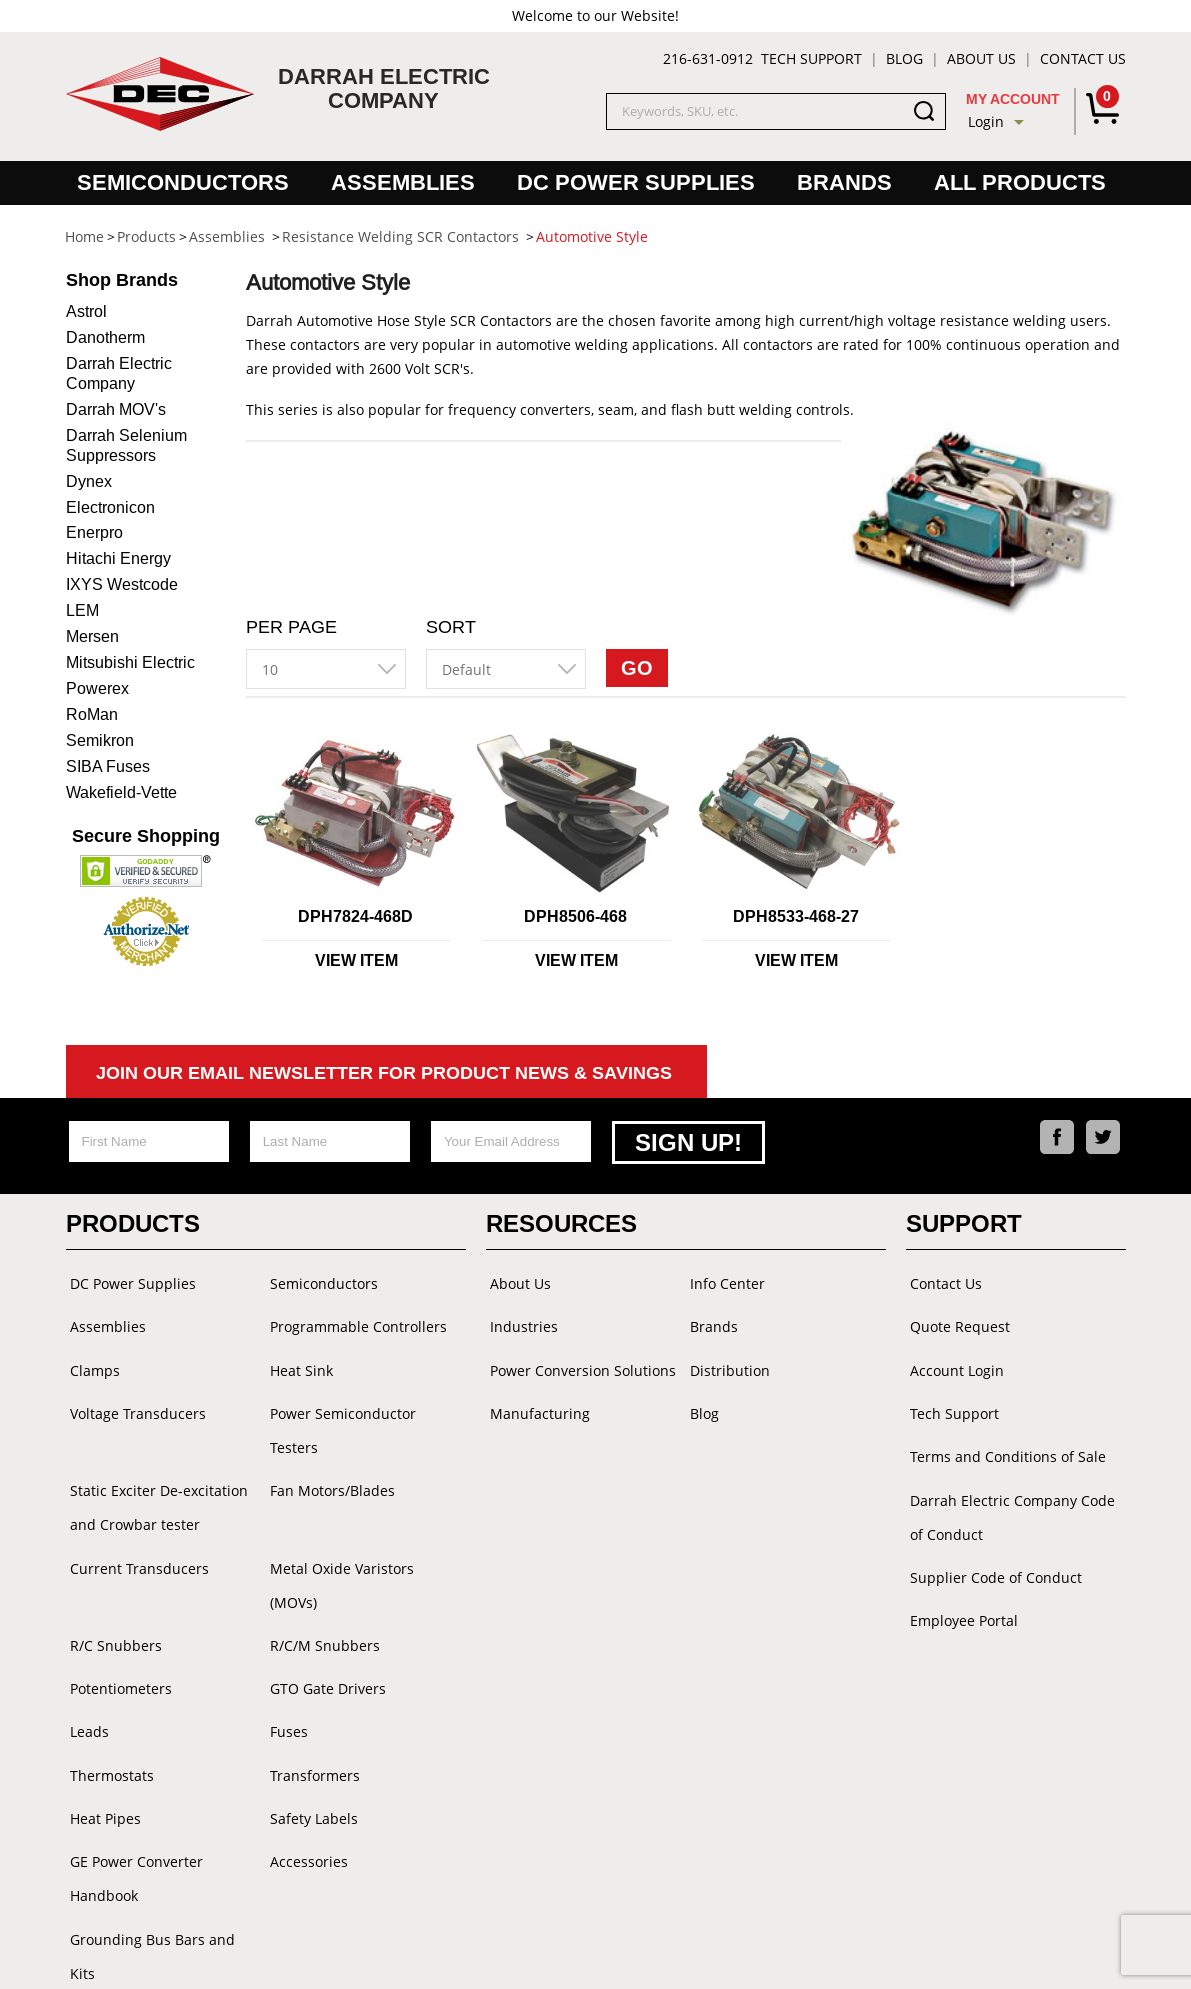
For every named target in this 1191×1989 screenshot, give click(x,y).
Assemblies (403, 182)
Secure (146, 836)
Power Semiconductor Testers (339, 1416)
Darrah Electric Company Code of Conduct (1008, 1496)
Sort (451, 627)
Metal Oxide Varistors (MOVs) (363, 1547)
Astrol (86, 311)
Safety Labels (310, 1747)
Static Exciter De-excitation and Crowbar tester (155, 1490)
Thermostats (108, 1707)
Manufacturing (536, 1399)
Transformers (311, 1707)
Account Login (953, 1359)
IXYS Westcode (122, 584)
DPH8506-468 (575, 916)
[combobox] (326, 669)
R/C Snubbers (112, 1587)
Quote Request (956, 1319)
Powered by (728, 1953)
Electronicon (110, 507)
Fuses (285, 1667)
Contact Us (1083, 58)
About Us (981, 58)
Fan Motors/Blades (328, 1473)
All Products (1020, 182)
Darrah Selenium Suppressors (126, 445)
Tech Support (811, 58)
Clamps (91, 1359)
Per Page (291, 627)
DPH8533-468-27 (796, 916)
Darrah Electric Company (119, 373)
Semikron (100, 740)
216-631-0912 (708, 58)
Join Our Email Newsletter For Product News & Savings (384, 1073)
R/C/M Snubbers (321, 1587)
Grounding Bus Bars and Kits (163, 1861)
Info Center (723, 1279)
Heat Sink (297, 1359)
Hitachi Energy (118, 558)
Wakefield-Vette (121, 792)
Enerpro (94, 532)
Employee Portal (960, 1593)
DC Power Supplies (636, 182)
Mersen (92, 636)
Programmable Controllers (354, 1319)
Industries (520, 1319)
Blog (904, 58)
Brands (844, 182)
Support (964, 1221)
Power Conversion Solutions (579, 1359)
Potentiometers (117, 1627)
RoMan (92, 714)
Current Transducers (135, 1547)
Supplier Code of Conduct (992, 1553)
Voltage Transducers (134, 1399)
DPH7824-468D (355, 916)
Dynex (89, 481)
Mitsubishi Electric (130, 662)
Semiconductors (183, 182)
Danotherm (105, 337)
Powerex (97, 688)
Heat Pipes (101, 1747)
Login (986, 121)
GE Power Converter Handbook (132, 1804)
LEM (82, 610)
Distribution (726, 1359)
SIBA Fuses (108, 766)
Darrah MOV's (116, 409)
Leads (85, 1667)
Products (133, 1221)
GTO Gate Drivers (324, 1627)
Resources (561, 1221)
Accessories (305, 1787)
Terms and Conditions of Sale (1004, 1439)
